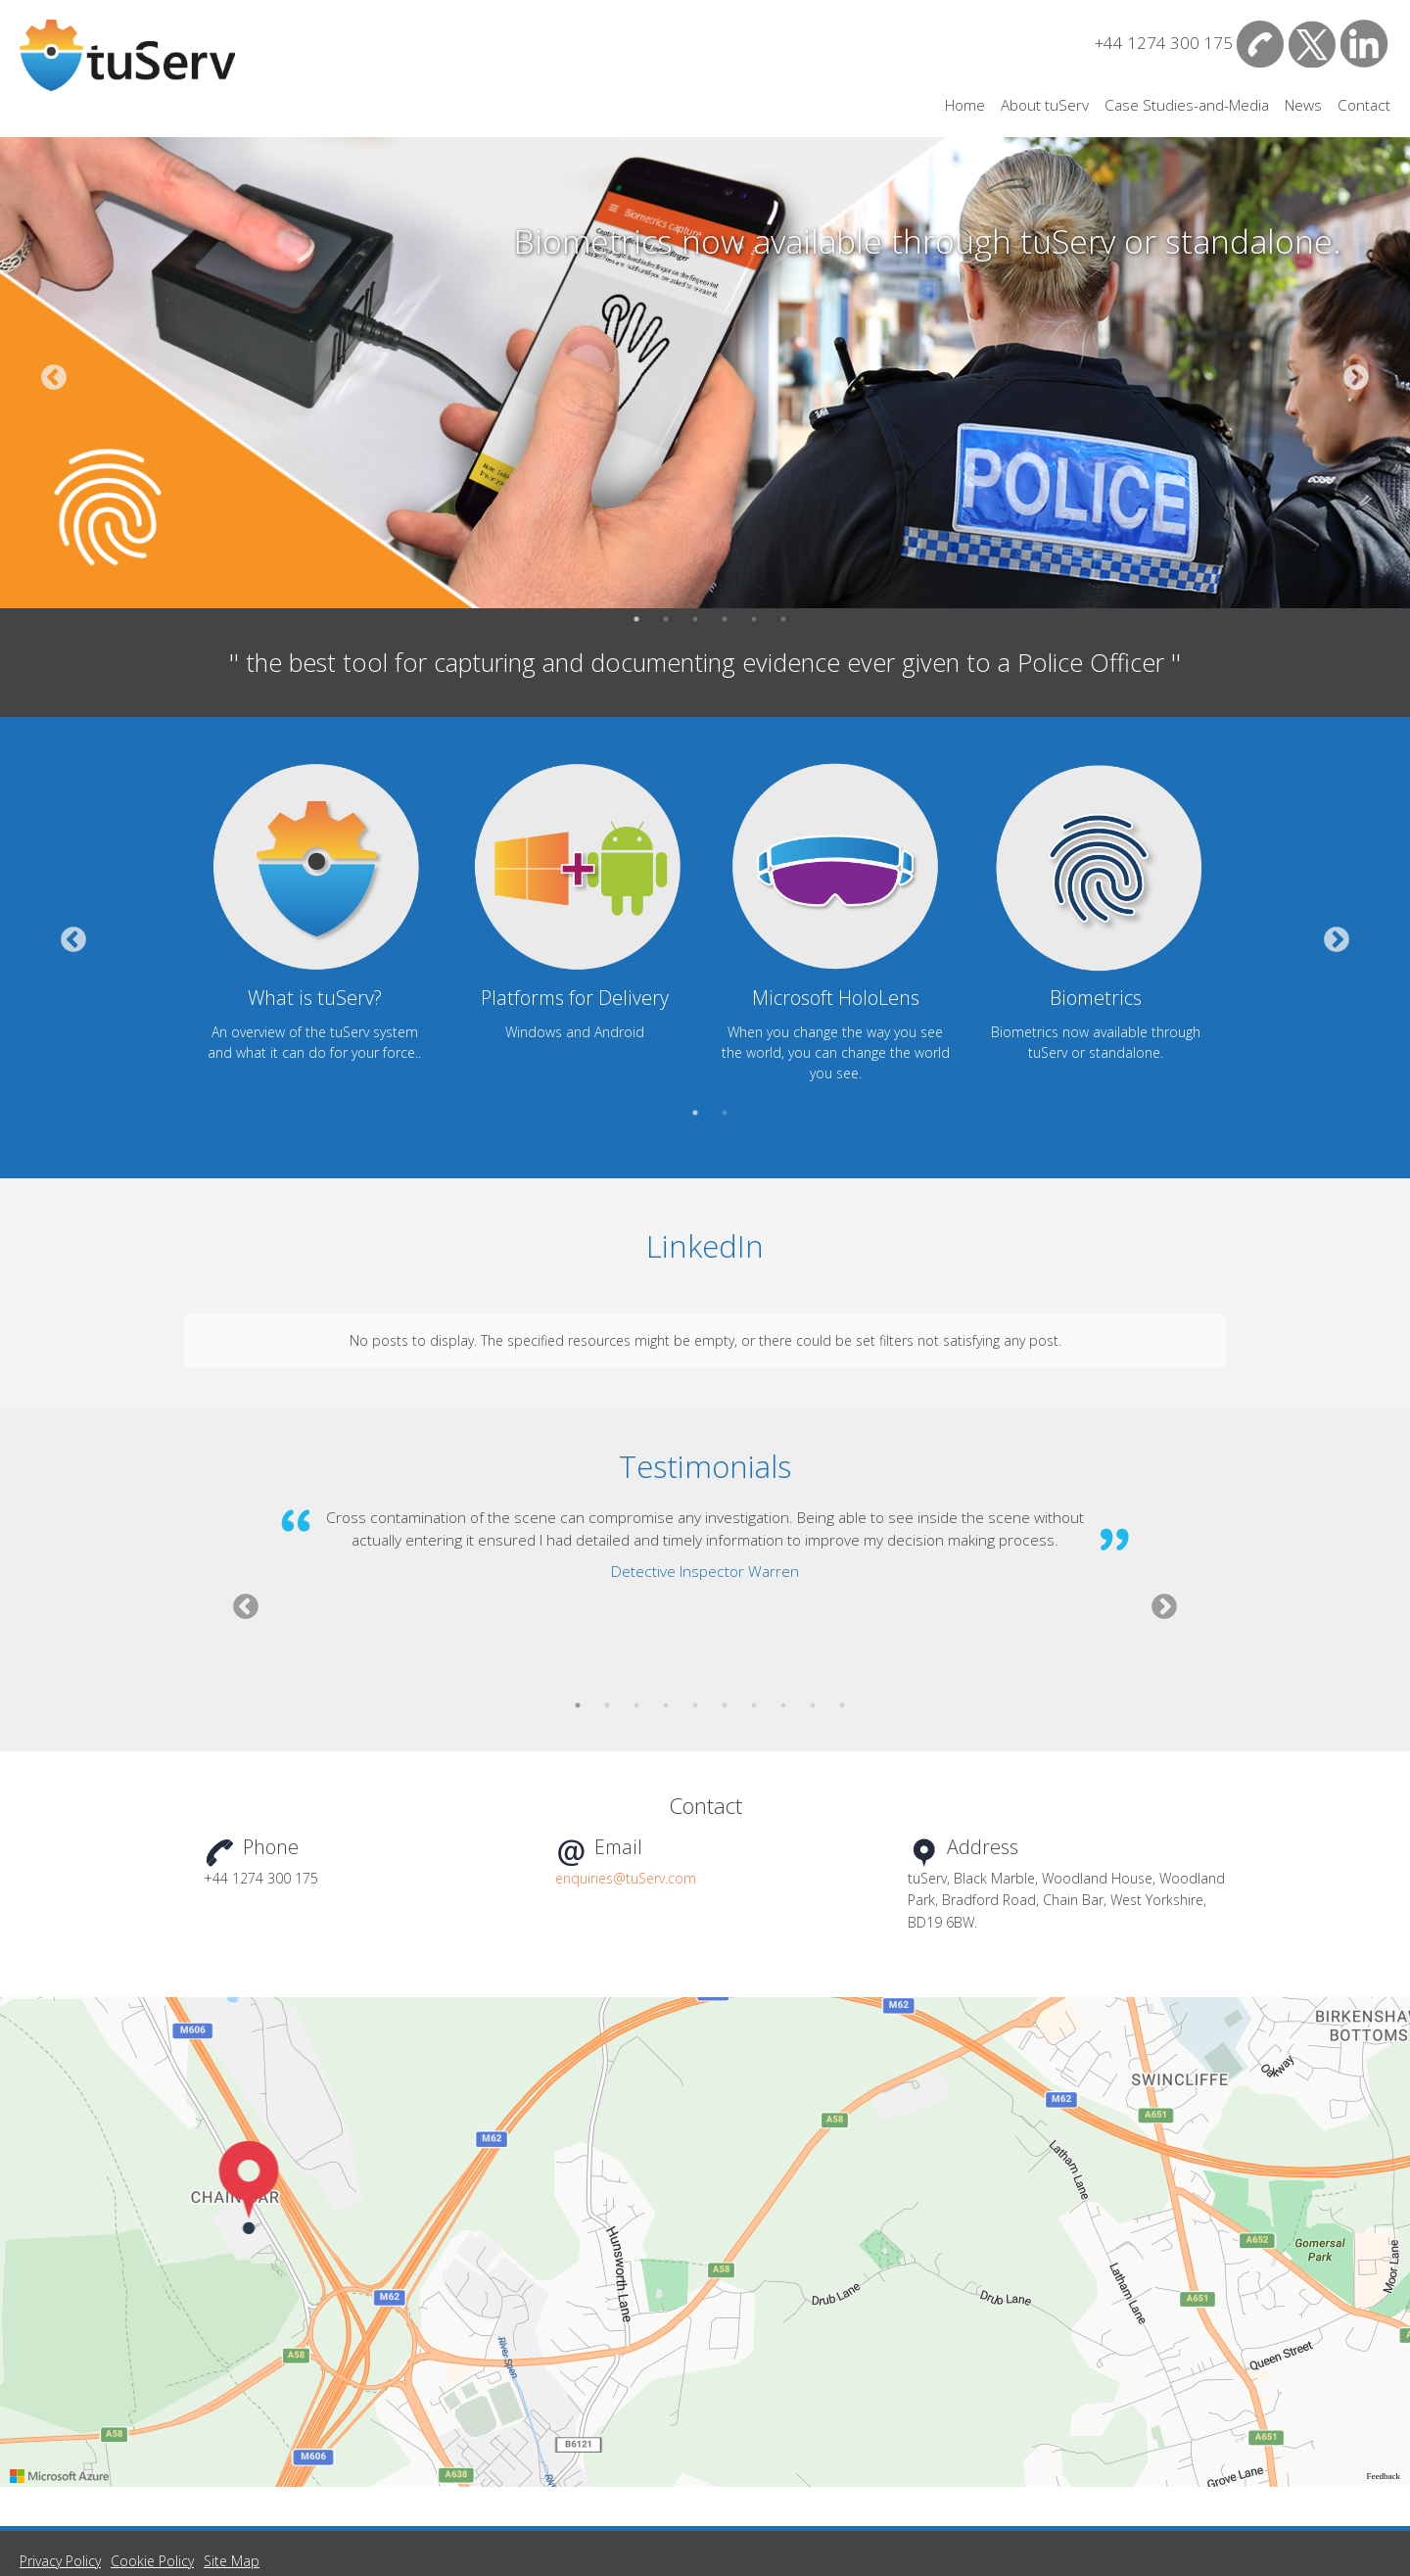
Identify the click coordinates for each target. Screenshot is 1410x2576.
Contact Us (1261, 44)
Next (1356, 385)
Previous (54, 385)
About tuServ (1045, 105)
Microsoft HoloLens (835, 997)
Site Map (231, 2468)
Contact (1364, 105)
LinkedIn (1364, 44)
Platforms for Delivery (575, 997)
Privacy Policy (60, 2468)
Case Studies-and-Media (1186, 105)
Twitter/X (1313, 44)
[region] (705, 2150)
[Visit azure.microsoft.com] (60, 2384)
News (1303, 105)
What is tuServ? (315, 997)
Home (965, 105)
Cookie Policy (152, 2468)
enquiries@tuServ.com (625, 1786)
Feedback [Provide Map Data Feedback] (1383, 2384)
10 (842, 1628)
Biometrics (1096, 997)
